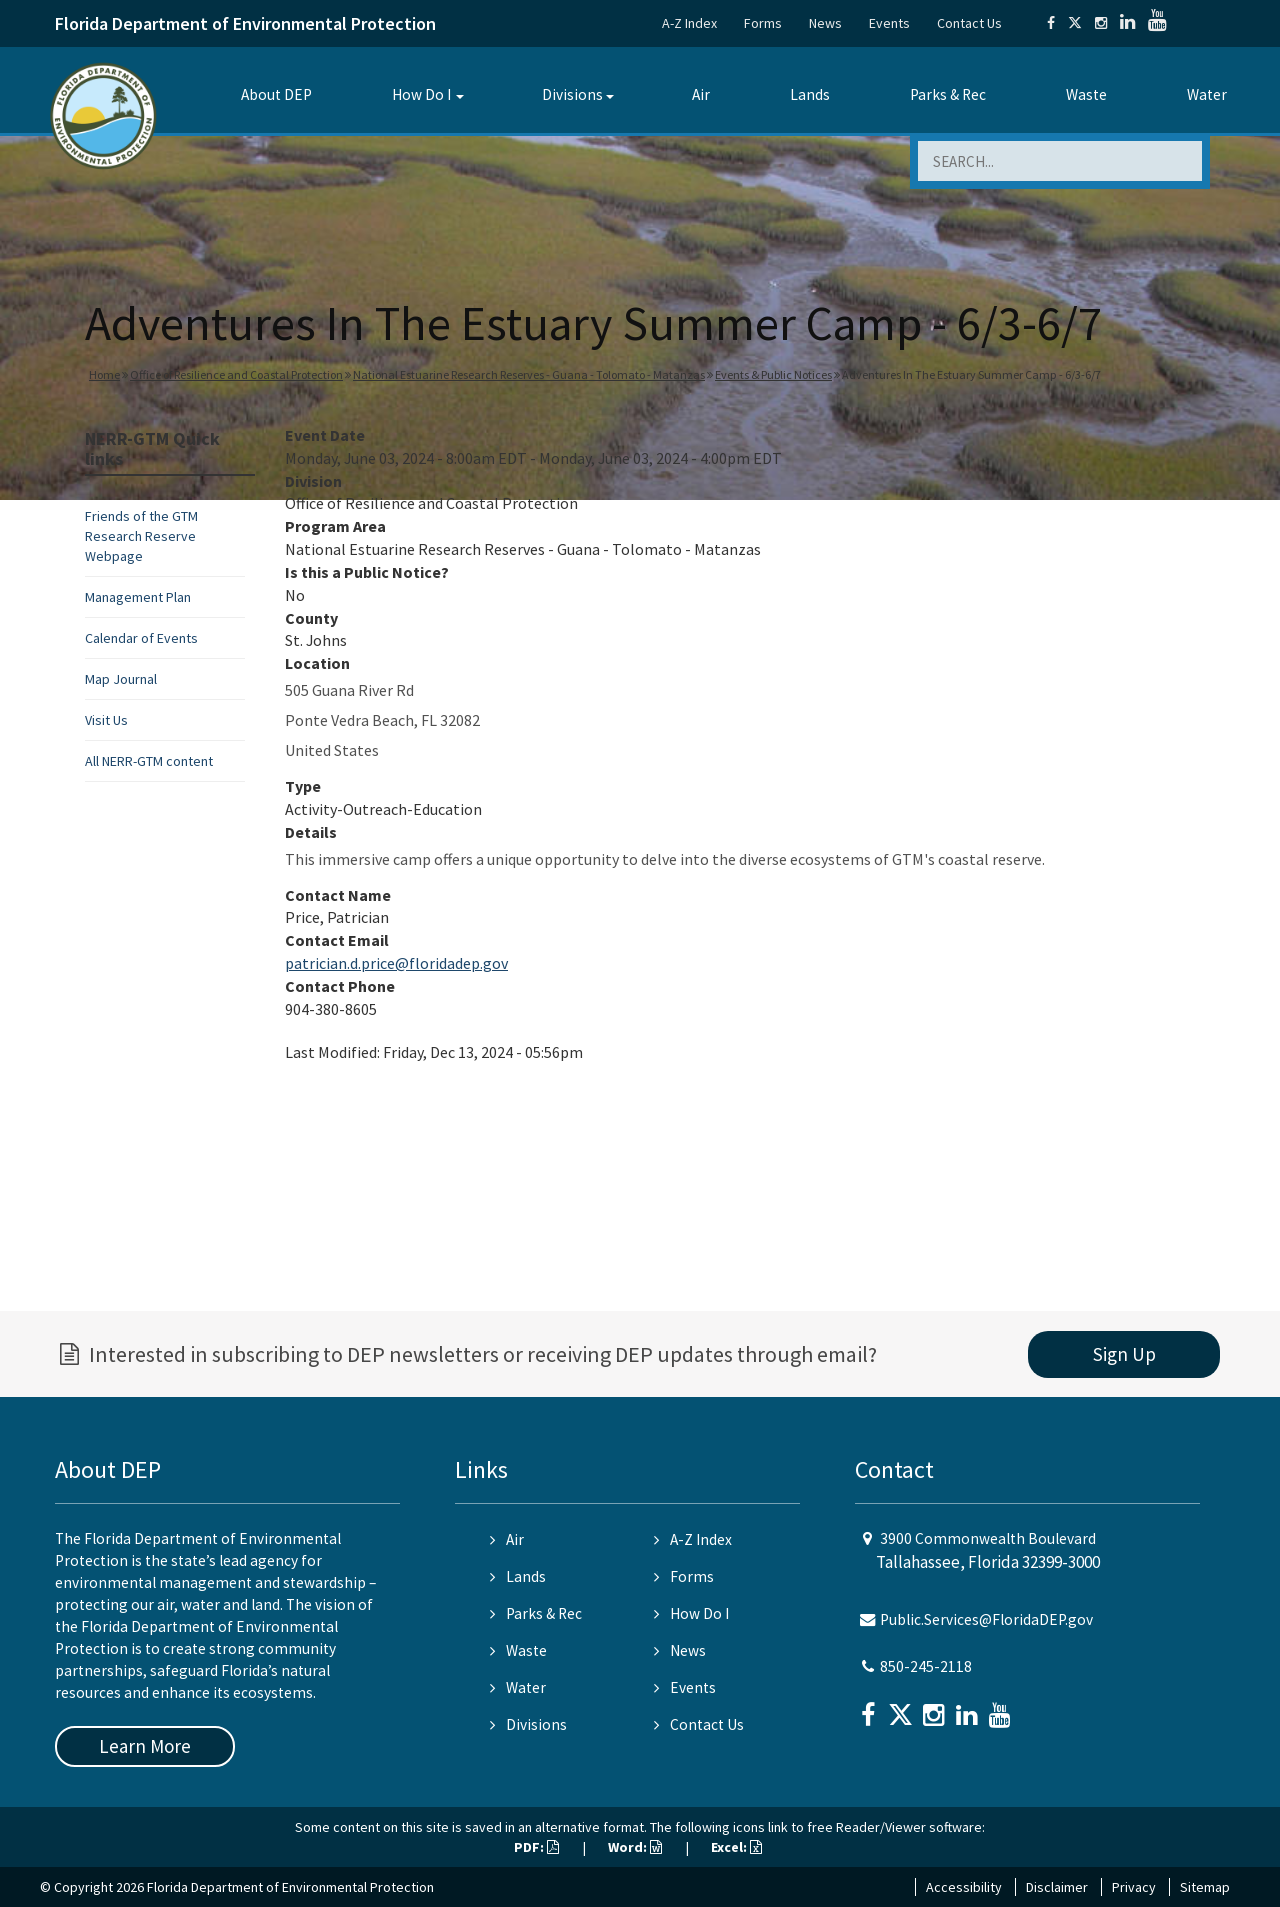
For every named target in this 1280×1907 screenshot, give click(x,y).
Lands (810, 94)
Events (889, 23)
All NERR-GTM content (149, 761)
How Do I (421, 94)
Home (104, 374)
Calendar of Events (141, 638)
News (825, 23)
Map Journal (121, 679)
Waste (1086, 94)
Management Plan (138, 597)
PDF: (536, 1847)
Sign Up (1124, 1354)
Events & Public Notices (773, 374)
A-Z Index (689, 23)
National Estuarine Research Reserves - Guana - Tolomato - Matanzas (529, 374)
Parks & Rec (948, 94)
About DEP (276, 94)
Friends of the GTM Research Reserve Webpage (141, 536)
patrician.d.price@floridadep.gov (396, 963)
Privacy (1134, 1887)
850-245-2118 (926, 1666)
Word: (635, 1847)
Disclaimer (1057, 1887)
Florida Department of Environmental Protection (245, 23)
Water (1207, 94)
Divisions (572, 94)
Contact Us (969, 23)
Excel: (736, 1847)
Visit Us (106, 720)
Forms (763, 23)
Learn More (145, 1746)
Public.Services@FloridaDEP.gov (986, 1619)
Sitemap (1205, 1887)
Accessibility (964, 1887)
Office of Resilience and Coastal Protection (236, 374)
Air (701, 94)
